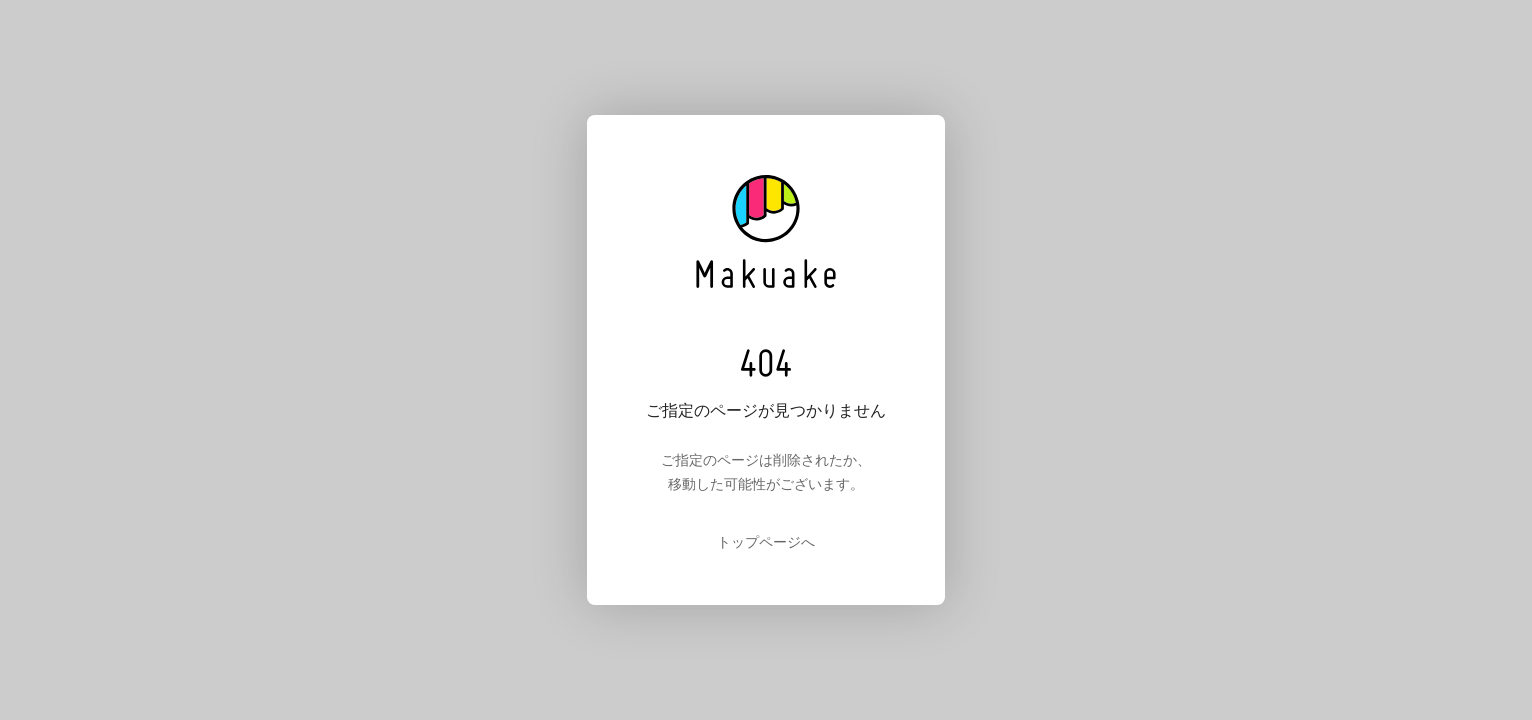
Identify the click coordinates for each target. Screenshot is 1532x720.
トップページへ (766, 542)
